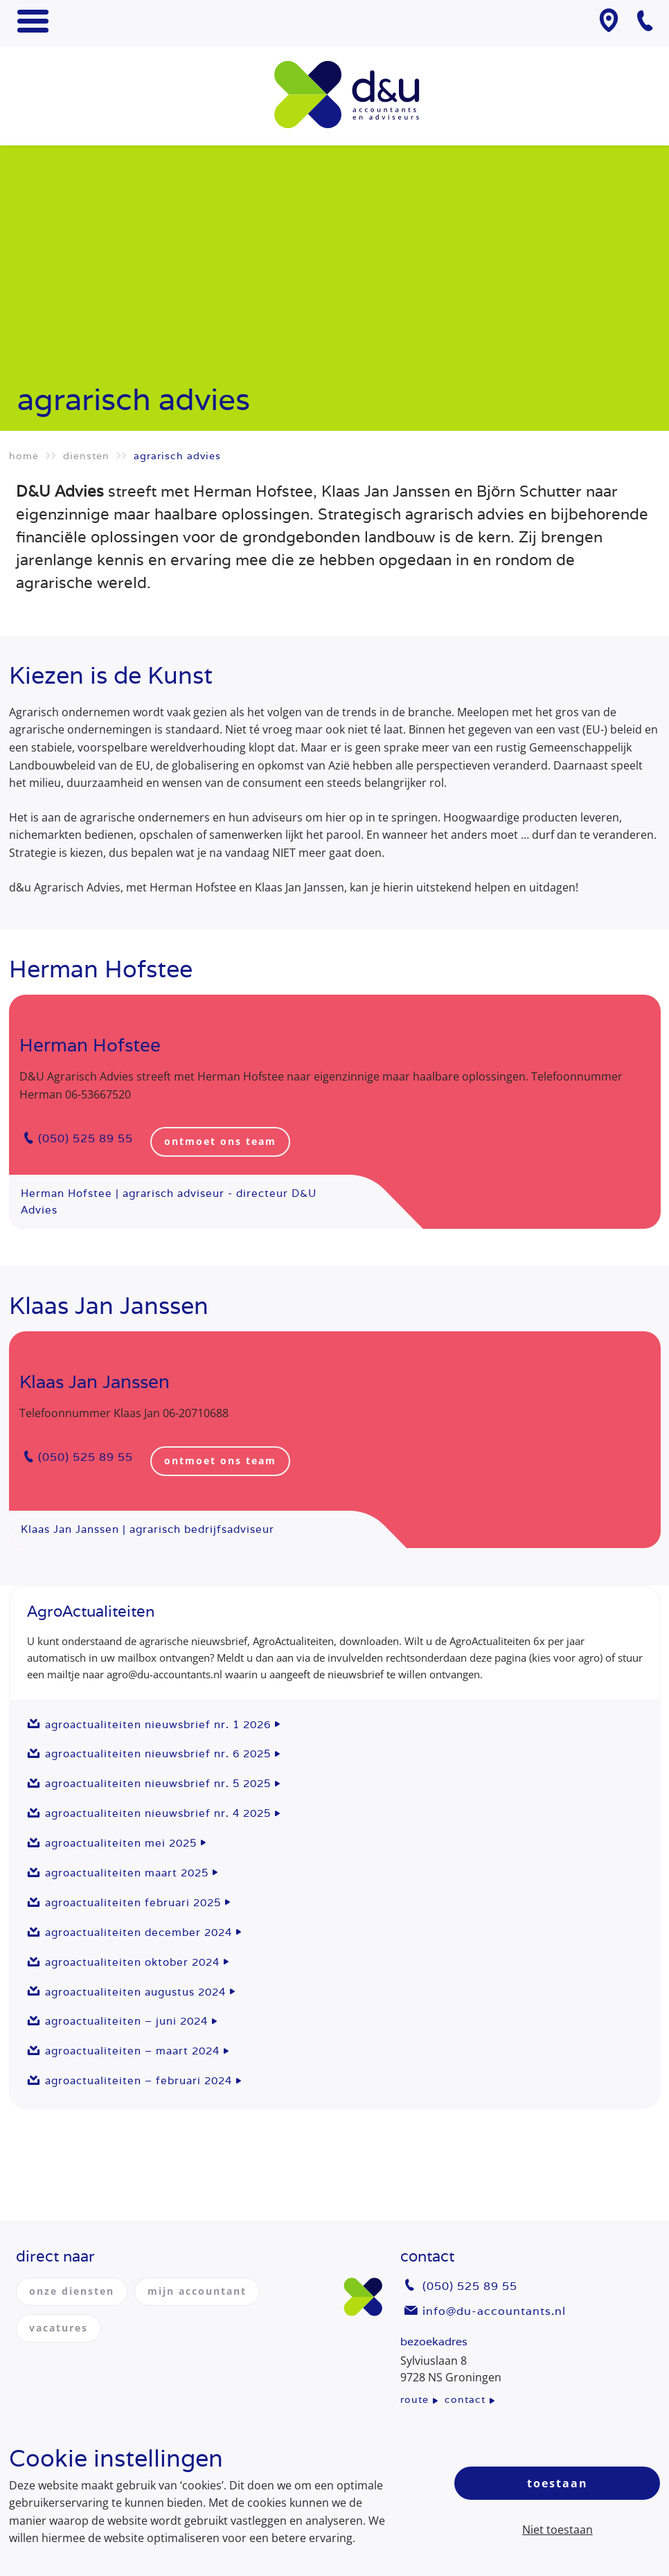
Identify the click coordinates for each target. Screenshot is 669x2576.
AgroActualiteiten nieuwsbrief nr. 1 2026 (158, 1724)
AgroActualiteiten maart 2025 (126, 1872)
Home (24, 456)
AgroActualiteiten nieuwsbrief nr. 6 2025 (158, 1753)
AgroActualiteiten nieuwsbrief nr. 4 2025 (158, 1813)
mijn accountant (197, 2291)
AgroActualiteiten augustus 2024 (135, 1991)
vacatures (58, 2327)
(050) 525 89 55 (85, 1138)
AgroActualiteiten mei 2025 (121, 1842)
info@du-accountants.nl (494, 2311)
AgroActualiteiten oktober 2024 (132, 1962)
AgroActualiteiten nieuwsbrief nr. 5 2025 (158, 1783)
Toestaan (557, 2483)
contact (465, 2399)
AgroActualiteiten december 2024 (138, 1932)
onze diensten (71, 2291)
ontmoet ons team (220, 1141)
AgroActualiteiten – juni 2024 (126, 2020)
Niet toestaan (557, 2529)
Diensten (86, 456)
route (414, 2399)
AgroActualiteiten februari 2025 (133, 1902)
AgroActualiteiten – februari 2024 (138, 2080)
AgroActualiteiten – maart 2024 (132, 2050)
